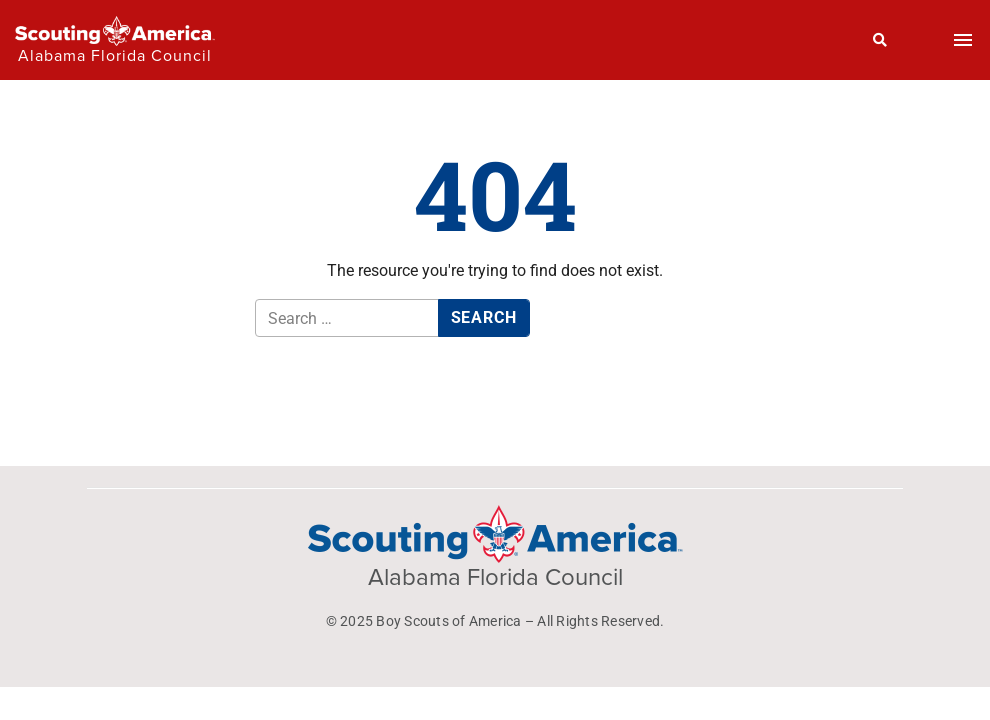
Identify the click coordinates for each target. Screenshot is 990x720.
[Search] (880, 40)
